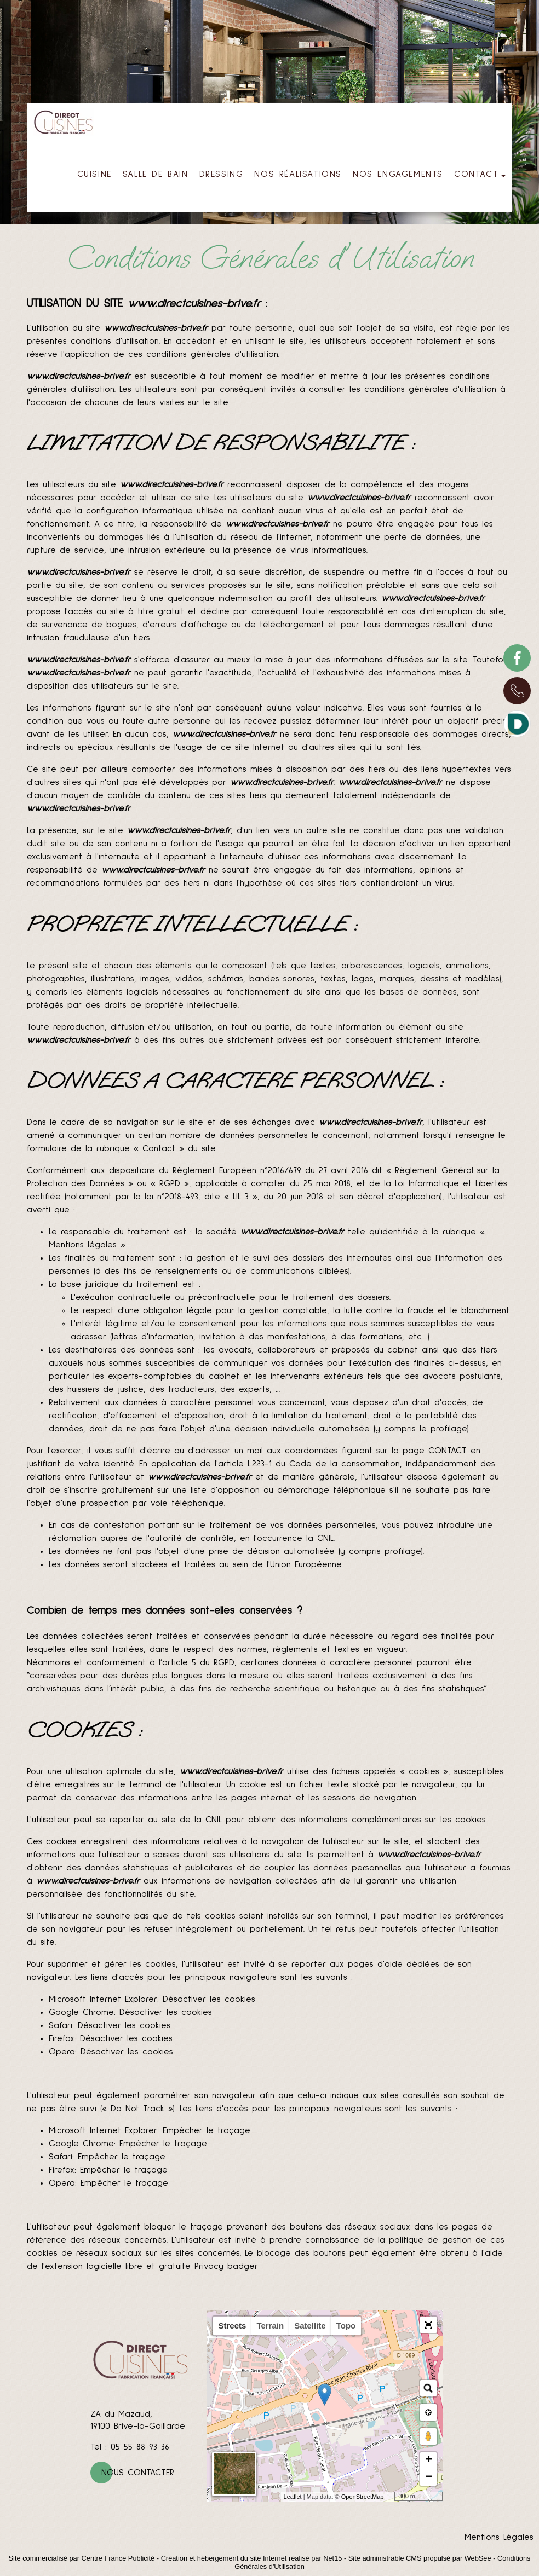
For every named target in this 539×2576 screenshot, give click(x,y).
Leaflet (293, 2496)
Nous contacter (137, 2472)
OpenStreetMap (362, 2496)
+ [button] (428, 2460)
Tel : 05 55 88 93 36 (129, 2446)
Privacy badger (226, 2266)
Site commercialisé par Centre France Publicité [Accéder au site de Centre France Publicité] (82, 2558)
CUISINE (94, 174)
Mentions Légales (499, 2537)
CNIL (325, 1538)
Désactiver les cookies (209, 1999)
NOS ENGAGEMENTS (398, 174)
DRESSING (221, 174)
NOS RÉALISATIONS (298, 174)
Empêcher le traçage (206, 2130)
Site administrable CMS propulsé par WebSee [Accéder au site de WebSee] (419, 2558)
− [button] (428, 2477)
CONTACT (476, 174)
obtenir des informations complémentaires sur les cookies (367, 1819)
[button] (428, 2325)
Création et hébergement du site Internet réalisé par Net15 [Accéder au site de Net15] (251, 2558)
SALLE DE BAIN (155, 174)
